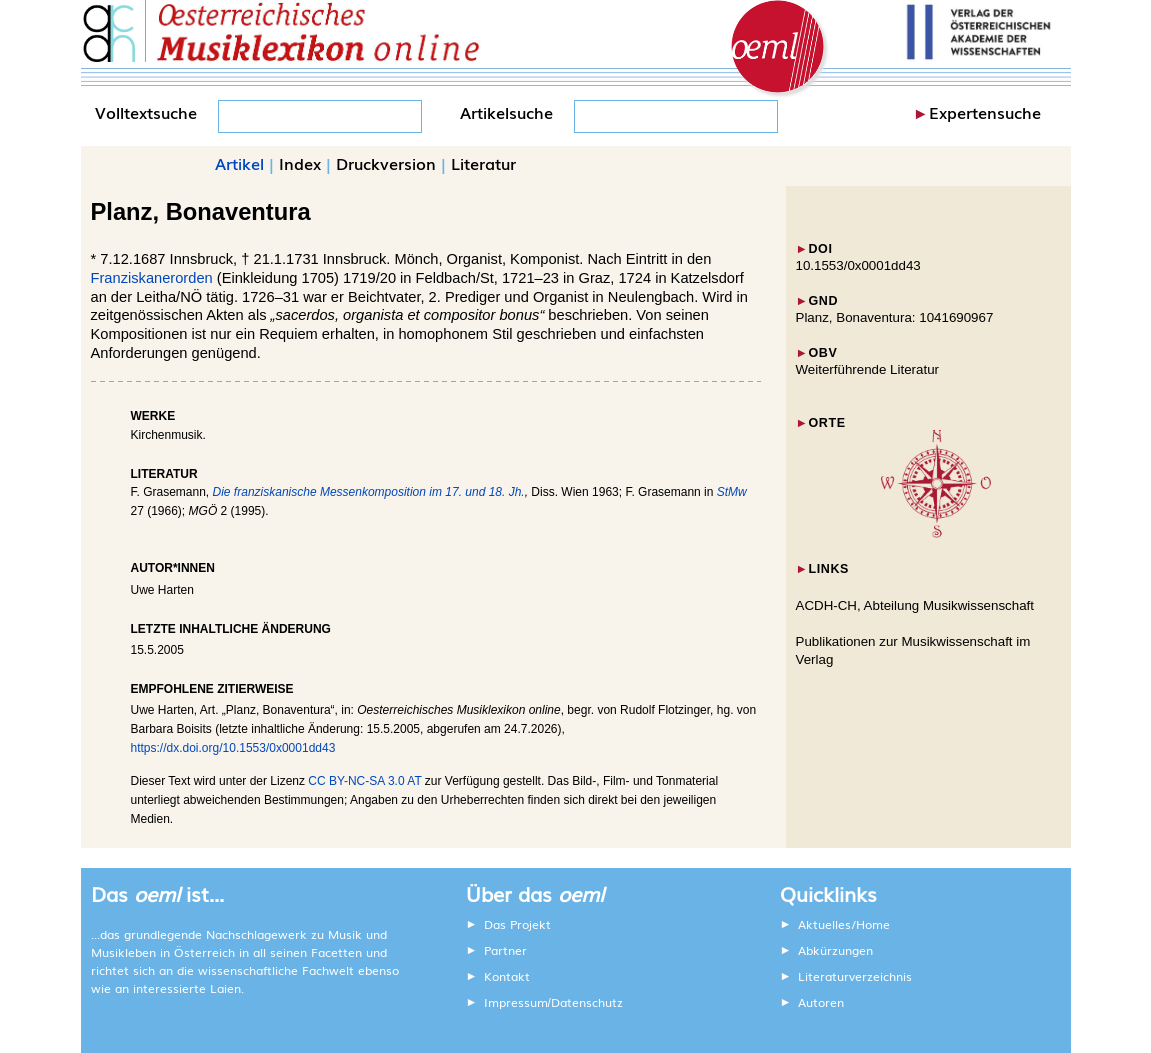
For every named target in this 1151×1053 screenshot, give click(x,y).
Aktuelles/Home (844, 924)
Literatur (483, 163)
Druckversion (386, 163)
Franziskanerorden (152, 278)
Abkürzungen (835, 950)
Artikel (239, 163)
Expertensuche (985, 112)
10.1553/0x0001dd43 (858, 265)
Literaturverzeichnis (855, 976)
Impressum (516, 1002)
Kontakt (507, 976)
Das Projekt (517, 924)
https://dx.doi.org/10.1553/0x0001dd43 (233, 748)
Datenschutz (587, 1002)
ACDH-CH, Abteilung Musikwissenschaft (915, 605)
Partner (505, 950)
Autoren (821, 1002)
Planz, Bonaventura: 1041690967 (895, 317)
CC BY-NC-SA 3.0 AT (364, 781)
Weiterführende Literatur (867, 369)
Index (300, 163)
